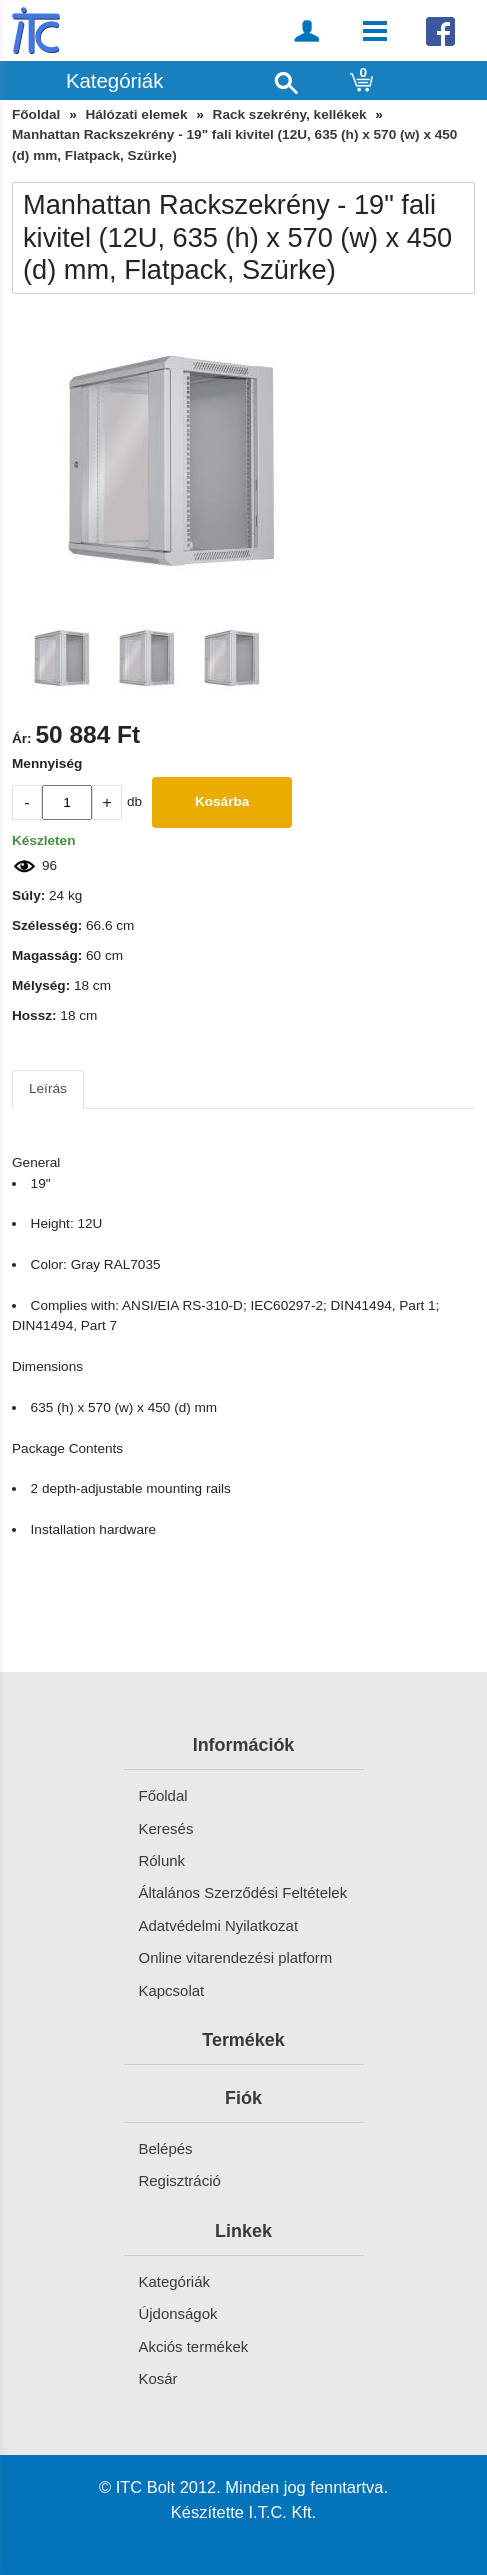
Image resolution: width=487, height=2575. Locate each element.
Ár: (22, 738)
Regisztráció (180, 2180)
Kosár (158, 2378)
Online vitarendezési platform (236, 1957)
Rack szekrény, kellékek (290, 114)
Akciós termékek (194, 2346)
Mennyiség (47, 763)
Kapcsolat (172, 1990)
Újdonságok (178, 2313)
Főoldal (36, 114)
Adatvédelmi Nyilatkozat (219, 1925)
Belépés (166, 2148)
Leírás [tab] (48, 1088)
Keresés (166, 1828)
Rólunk (162, 1860)
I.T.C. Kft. (283, 2512)
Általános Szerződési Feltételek (243, 1892)
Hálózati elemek (136, 114)
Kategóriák (175, 2281)
